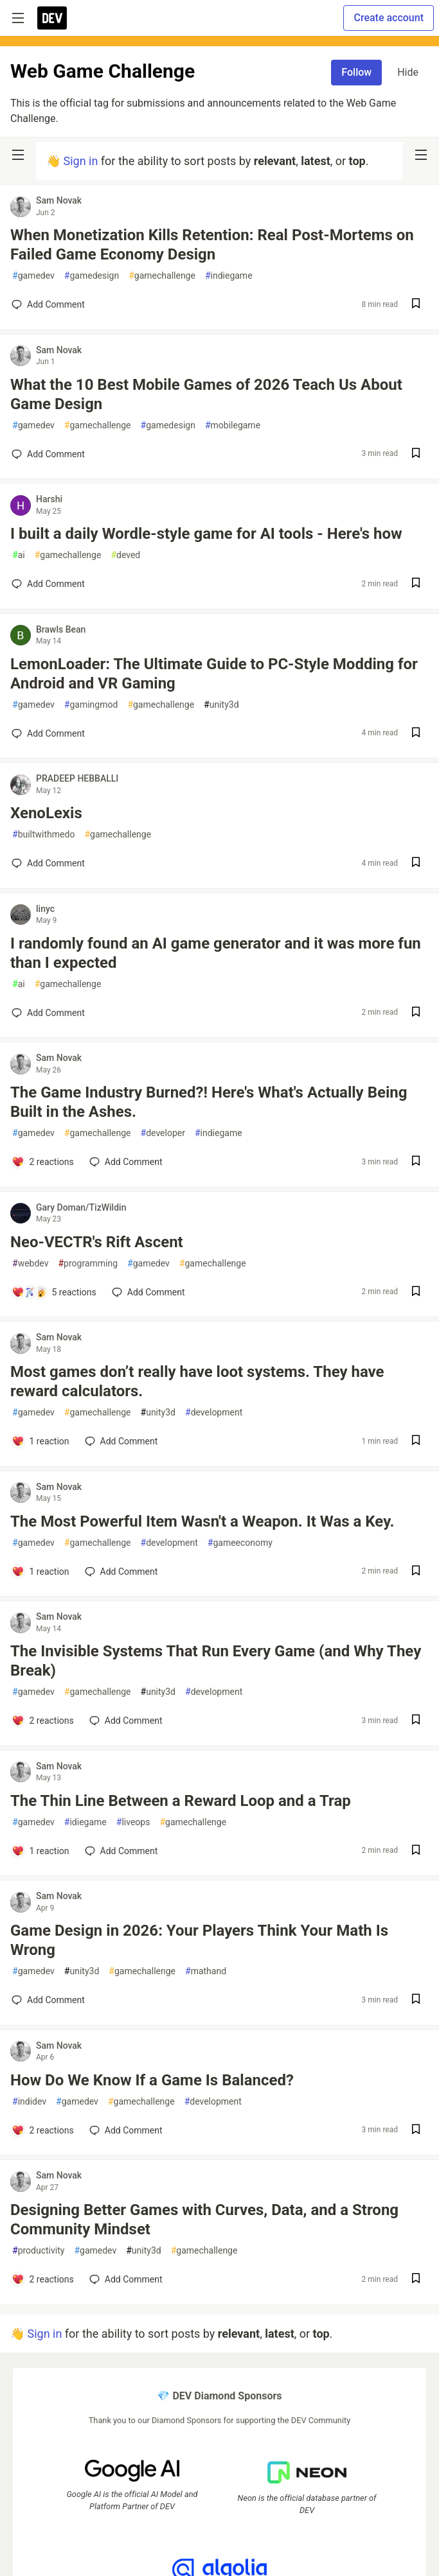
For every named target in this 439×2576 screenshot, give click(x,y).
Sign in (80, 161)
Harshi (49, 499)
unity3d (221, 705)
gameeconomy (240, 1543)
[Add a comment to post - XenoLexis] (48, 863)
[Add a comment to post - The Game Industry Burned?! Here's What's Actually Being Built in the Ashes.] (43, 1161)
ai (18, 555)
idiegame (85, 1822)
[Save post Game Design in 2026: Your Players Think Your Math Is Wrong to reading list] (416, 2000)
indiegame (229, 276)
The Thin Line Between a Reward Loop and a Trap (180, 1801)
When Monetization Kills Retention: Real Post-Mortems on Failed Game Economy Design (212, 244)
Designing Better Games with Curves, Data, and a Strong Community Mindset (204, 2219)
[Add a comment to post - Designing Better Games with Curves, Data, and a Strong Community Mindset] (43, 2279)
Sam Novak (59, 200)
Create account (389, 18)
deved (125, 555)
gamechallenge (162, 276)
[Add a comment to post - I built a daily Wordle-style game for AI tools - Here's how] (48, 584)
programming (88, 1263)
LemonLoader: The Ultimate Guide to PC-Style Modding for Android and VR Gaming (214, 673)
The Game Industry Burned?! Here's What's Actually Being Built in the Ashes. (208, 1102)
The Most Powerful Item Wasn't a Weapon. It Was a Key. (202, 1521)
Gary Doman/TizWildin (81, 1207)
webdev (30, 1263)
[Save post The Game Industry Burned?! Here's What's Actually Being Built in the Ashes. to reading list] (416, 1162)
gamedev (33, 276)
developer (163, 1133)
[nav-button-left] (18, 155)
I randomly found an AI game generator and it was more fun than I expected (215, 953)
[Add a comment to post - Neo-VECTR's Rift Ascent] (54, 1292)
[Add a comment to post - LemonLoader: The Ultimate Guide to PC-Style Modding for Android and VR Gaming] (48, 733)
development (213, 1412)
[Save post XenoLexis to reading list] (416, 863)
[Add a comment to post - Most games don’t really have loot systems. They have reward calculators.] (40, 1441)
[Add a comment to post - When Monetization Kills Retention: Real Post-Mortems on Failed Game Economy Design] (48, 304)
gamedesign (91, 276)
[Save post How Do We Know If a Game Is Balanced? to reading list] (416, 2130)
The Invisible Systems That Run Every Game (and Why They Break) (215, 1660)
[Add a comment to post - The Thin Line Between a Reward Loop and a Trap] (40, 1850)
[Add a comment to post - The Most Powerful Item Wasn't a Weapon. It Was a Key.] (40, 1571)
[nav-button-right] (421, 155)
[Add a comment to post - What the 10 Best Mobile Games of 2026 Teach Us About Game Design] (48, 454)
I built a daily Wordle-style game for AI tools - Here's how (206, 534)
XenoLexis (46, 813)
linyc (45, 909)
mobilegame (232, 425)
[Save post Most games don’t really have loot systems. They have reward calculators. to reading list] (416, 1441)
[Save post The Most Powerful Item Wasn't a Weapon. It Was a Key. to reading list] (416, 1571)
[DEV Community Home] (52, 18)
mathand (205, 1971)
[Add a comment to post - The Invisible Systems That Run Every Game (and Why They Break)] (43, 1720)
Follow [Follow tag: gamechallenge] (356, 72)
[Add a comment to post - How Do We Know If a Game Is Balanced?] (43, 2130)
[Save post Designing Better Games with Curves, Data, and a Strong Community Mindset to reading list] (416, 2279)
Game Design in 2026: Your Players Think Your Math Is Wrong (199, 1940)
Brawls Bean (60, 629)
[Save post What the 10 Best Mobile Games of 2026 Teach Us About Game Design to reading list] (416, 454)
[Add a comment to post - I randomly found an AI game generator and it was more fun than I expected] (48, 1013)
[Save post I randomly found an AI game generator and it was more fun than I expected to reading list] (416, 1013)
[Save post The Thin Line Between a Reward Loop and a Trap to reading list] (416, 1851)
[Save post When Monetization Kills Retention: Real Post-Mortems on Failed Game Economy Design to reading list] (416, 304)
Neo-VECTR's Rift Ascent (96, 1242)
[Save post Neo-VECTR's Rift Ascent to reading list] (416, 1292)
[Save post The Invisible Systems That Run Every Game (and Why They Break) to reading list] (416, 1720)
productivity (38, 2250)
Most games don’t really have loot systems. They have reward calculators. (197, 1381)
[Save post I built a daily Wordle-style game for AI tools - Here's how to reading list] (416, 584)
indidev (29, 2101)
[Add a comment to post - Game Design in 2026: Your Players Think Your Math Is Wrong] (48, 2000)
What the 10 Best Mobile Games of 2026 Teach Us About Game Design (206, 394)
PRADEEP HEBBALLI (77, 778)
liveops (133, 1822)
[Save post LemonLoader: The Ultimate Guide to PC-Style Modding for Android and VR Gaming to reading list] (416, 733)
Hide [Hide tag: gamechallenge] (407, 72)
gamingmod (91, 705)
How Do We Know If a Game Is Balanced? (152, 2080)
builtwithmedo (43, 834)
